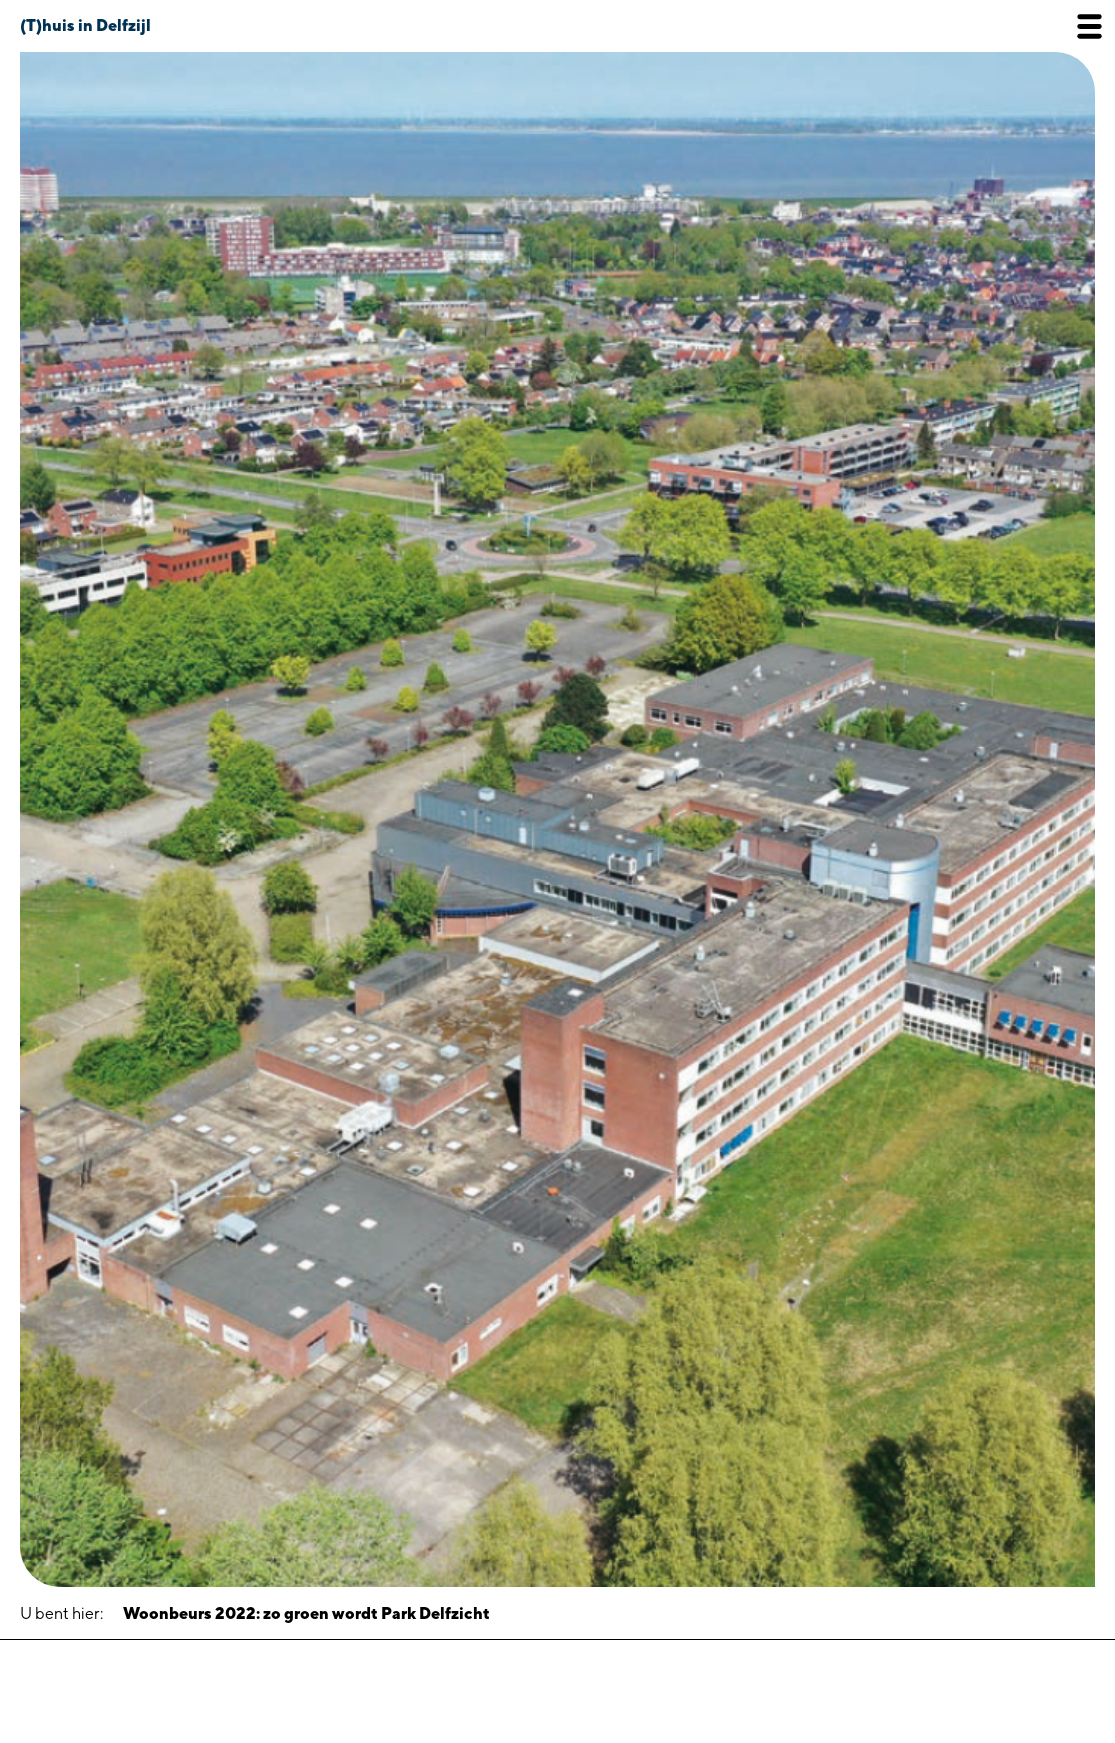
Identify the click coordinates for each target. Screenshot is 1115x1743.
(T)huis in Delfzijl (85, 25)
